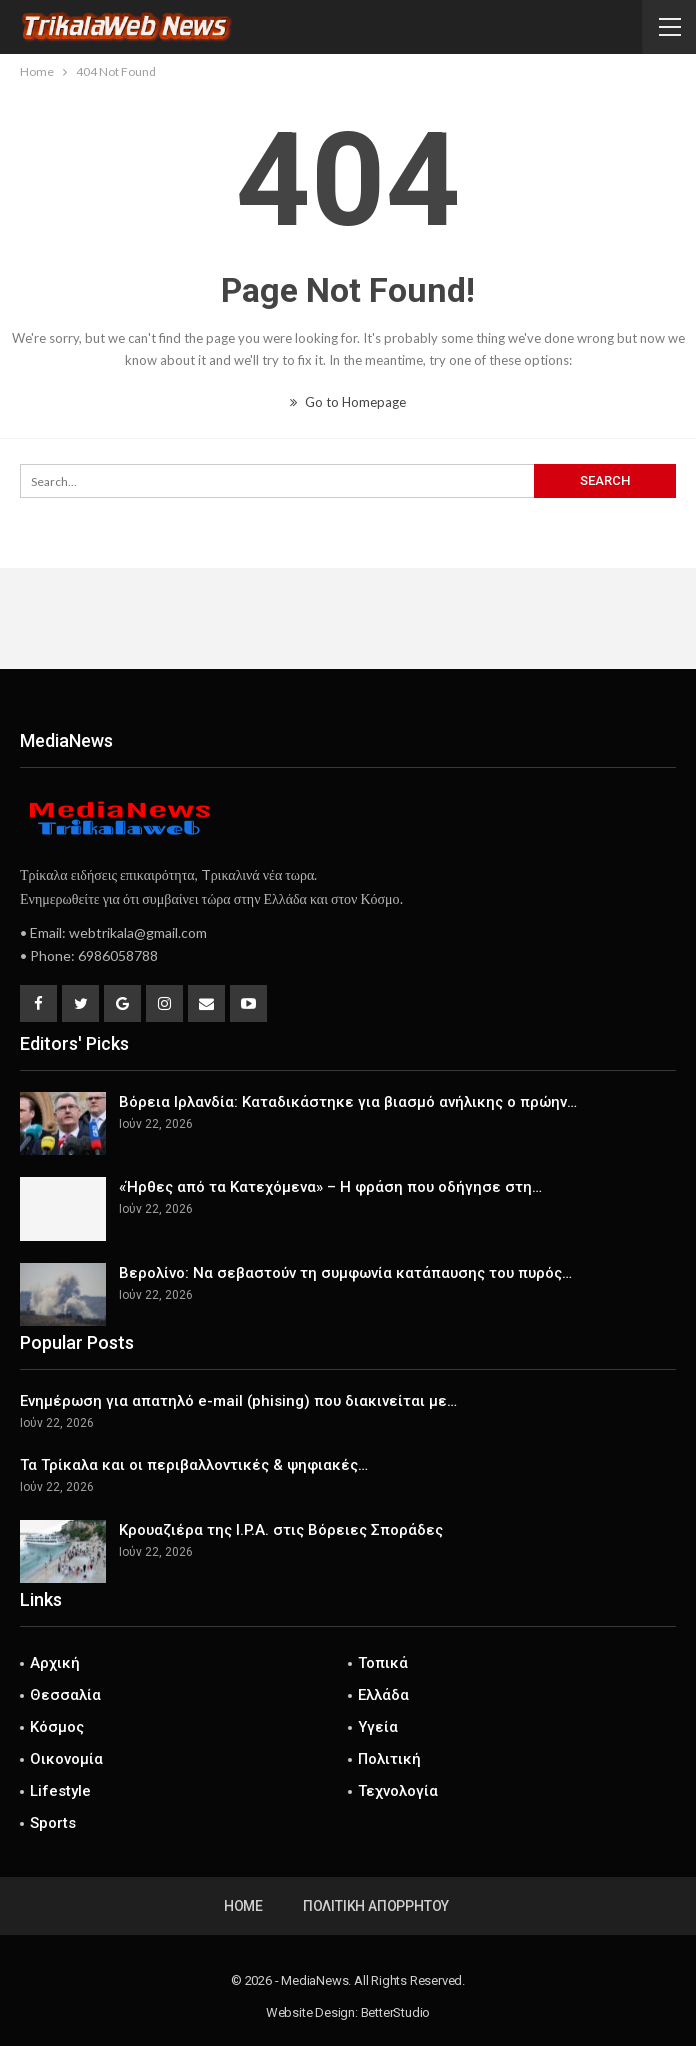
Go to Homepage (348, 402)
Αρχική (55, 1663)
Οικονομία (66, 1759)
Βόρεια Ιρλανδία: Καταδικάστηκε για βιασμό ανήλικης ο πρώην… (348, 1102)
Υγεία (378, 1727)
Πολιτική (389, 1759)
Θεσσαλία (65, 1695)
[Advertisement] (348, 618)
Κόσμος (57, 1727)
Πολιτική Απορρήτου (376, 1906)
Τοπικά (383, 1663)
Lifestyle (60, 1791)
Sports (53, 1823)
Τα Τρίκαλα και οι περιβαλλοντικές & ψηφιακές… (194, 1465)
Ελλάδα (383, 1695)
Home (243, 1906)
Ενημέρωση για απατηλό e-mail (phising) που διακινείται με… (238, 1401)
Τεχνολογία (398, 1791)
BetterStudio (396, 2012)
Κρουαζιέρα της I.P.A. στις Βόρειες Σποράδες (281, 1530)
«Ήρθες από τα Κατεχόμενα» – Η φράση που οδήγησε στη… (330, 1187)
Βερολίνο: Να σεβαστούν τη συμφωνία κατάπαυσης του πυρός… (345, 1273)
